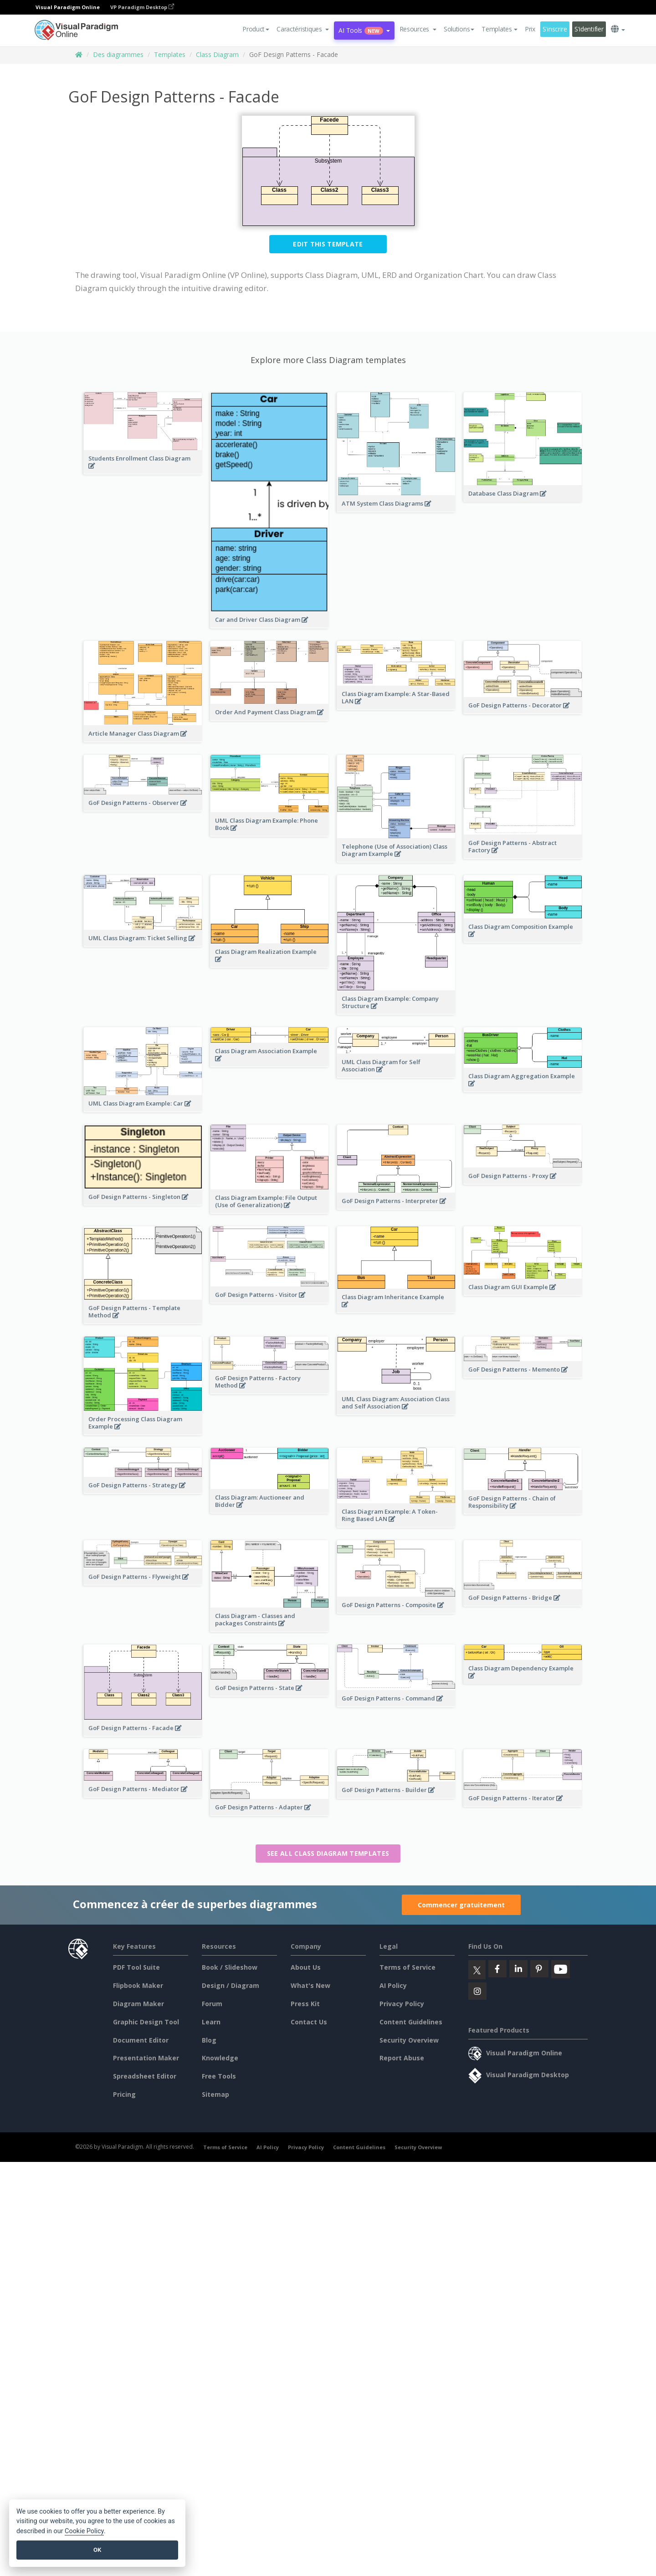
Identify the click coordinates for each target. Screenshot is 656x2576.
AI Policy (393, 1985)
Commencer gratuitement (461, 1904)
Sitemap (215, 2094)
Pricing (124, 2094)
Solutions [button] (459, 29)
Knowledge (220, 2058)
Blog (209, 2040)
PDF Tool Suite (136, 1967)
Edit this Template (328, 244)
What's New (310, 1985)
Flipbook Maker (138, 1985)
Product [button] (255, 29)
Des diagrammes (118, 54)
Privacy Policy (401, 2003)
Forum (212, 2003)
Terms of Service (407, 1967)
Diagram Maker (138, 2003)
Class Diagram (217, 54)
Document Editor (141, 2040)
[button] (302, 29)
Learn (211, 2022)
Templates (169, 54)
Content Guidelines (410, 2022)
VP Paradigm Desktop (142, 7)
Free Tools (219, 2076)
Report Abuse (401, 2058)
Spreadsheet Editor (144, 2076)
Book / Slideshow (229, 1967)
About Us (306, 1967)
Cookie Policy (84, 2531)
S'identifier (589, 29)
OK (97, 2549)
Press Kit (305, 2003)
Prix (530, 29)
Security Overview (409, 2040)
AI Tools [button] (364, 30)
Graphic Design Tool (146, 2022)
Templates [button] (499, 29)
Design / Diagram (230, 1985)
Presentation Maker (146, 2058)
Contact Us (309, 2022)
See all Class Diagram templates (328, 1853)
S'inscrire (555, 29)
